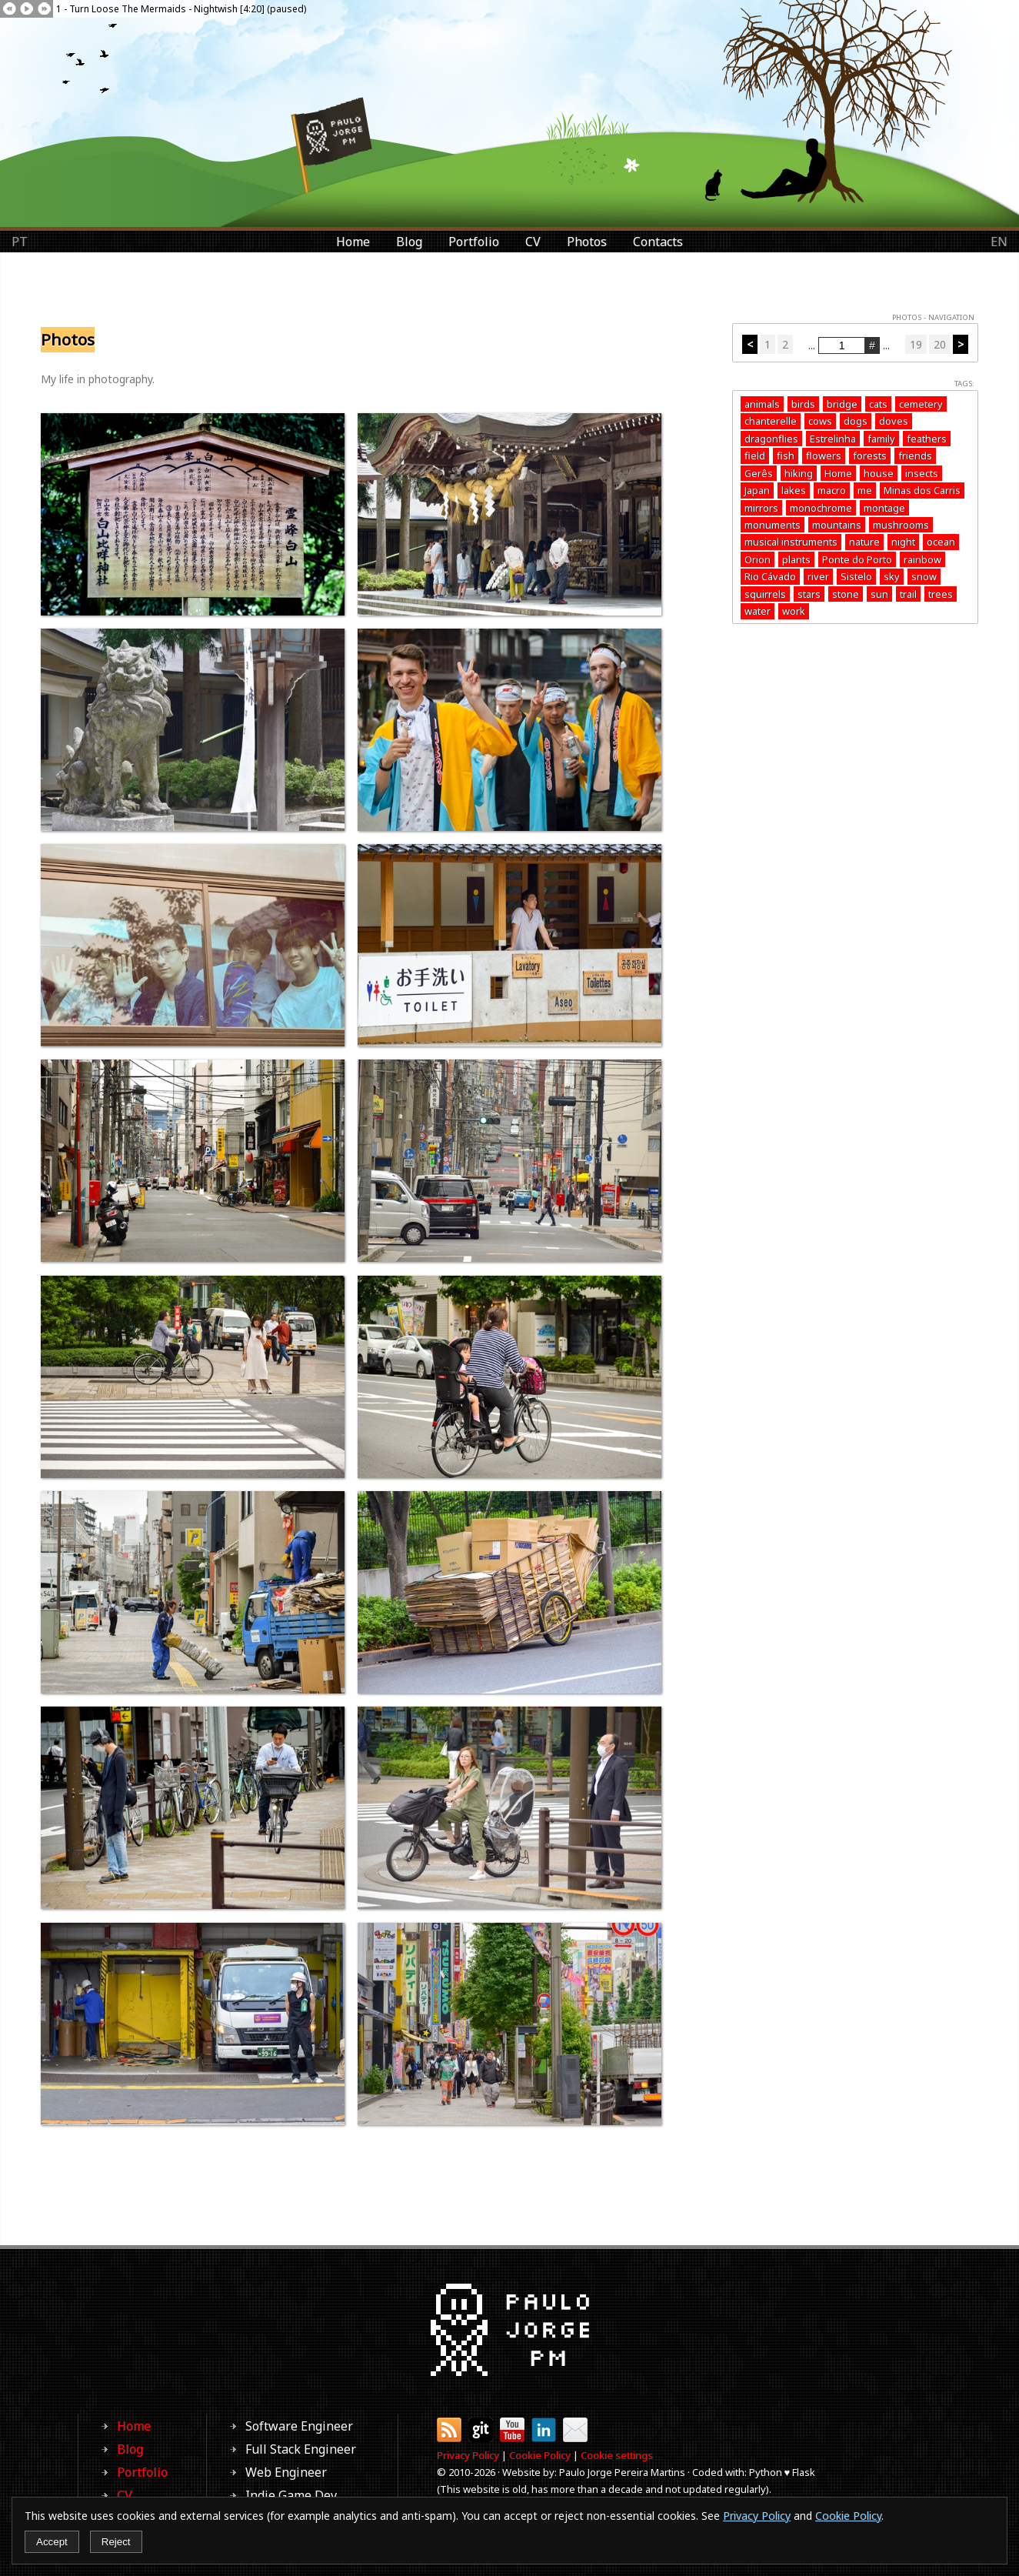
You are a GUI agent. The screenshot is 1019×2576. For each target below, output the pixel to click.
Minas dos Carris (922, 490)
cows (820, 421)
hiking (798, 473)
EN (999, 241)
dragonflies (771, 438)
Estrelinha (833, 438)
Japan (757, 490)
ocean (941, 542)
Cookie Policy (540, 2455)
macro (832, 490)
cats (878, 404)
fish (785, 455)
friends (915, 455)
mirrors (761, 508)
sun (879, 594)
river (818, 576)
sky (892, 576)
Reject (116, 2542)
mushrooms (901, 525)
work (793, 611)
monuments (772, 525)
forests (870, 455)
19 (916, 344)
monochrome (821, 508)
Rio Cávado (770, 576)
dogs (855, 421)
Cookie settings (617, 2455)
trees (940, 594)
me (864, 490)
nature (864, 542)
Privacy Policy (468, 2455)
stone (845, 594)
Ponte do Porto (857, 559)
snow (924, 576)
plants (796, 559)
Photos (587, 241)
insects (921, 473)
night (903, 542)
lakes (793, 490)
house (879, 473)
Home (353, 241)
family (881, 438)
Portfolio (473, 241)
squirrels (765, 594)
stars (809, 594)
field (754, 455)
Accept (52, 2542)
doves (893, 421)
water (757, 611)
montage (884, 508)
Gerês (758, 473)
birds (803, 404)
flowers (823, 455)
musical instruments (791, 542)
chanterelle (770, 421)
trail (908, 594)
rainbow (922, 559)
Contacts (658, 241)
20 (940, 344)
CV (533, 241)
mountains (836, 525)
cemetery (921, 404)
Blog (409, 241)
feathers (927, 438)
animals (762, 404)
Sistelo (856, 576)
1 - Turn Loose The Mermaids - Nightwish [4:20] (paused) (181, 8)
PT (20, 241)
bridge (842, 404)
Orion (757, 559)
